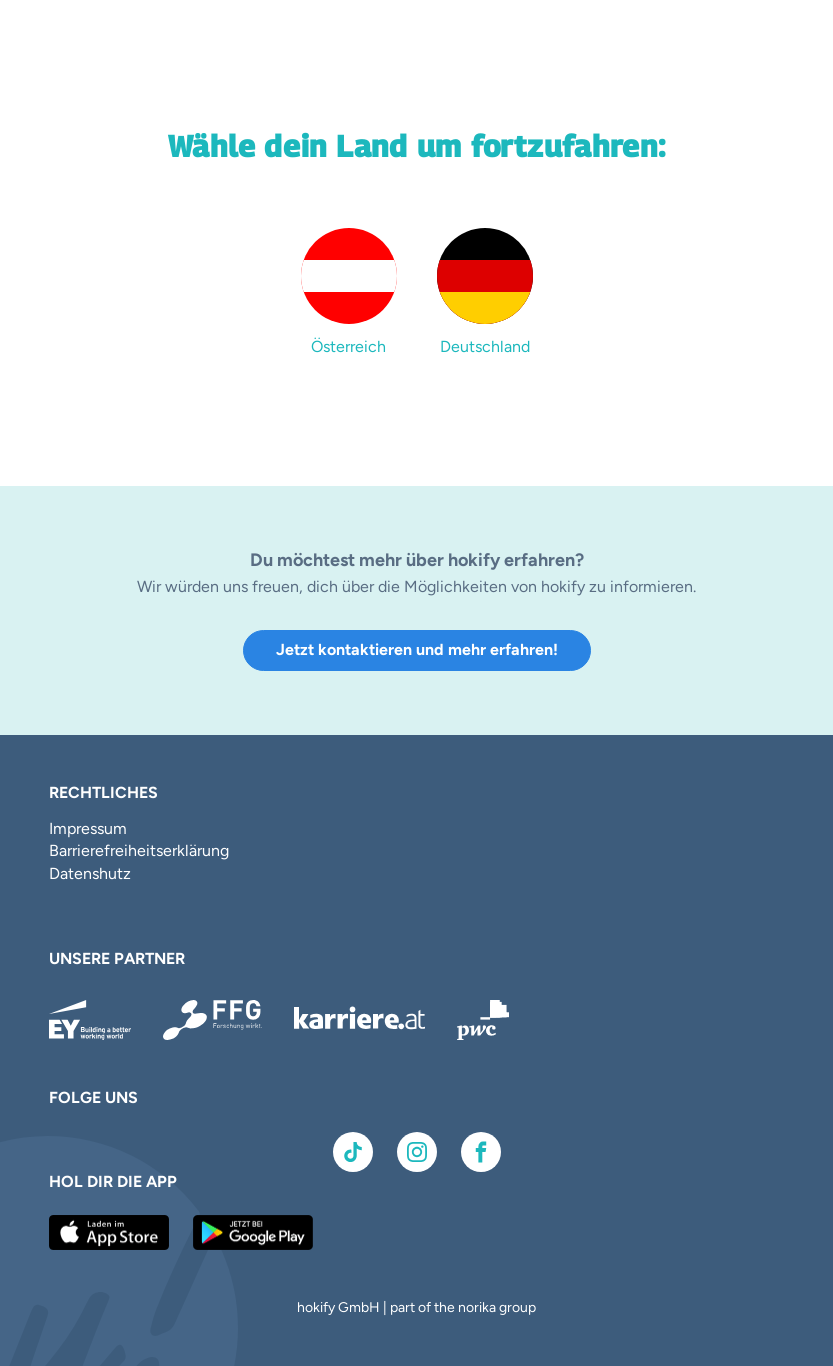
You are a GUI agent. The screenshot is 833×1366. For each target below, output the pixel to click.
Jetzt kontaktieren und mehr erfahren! (417, 649)
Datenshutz (90, 873)
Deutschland (485, 346)
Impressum (88, 828)
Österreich (348, 346)
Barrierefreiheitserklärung (139, 850)
